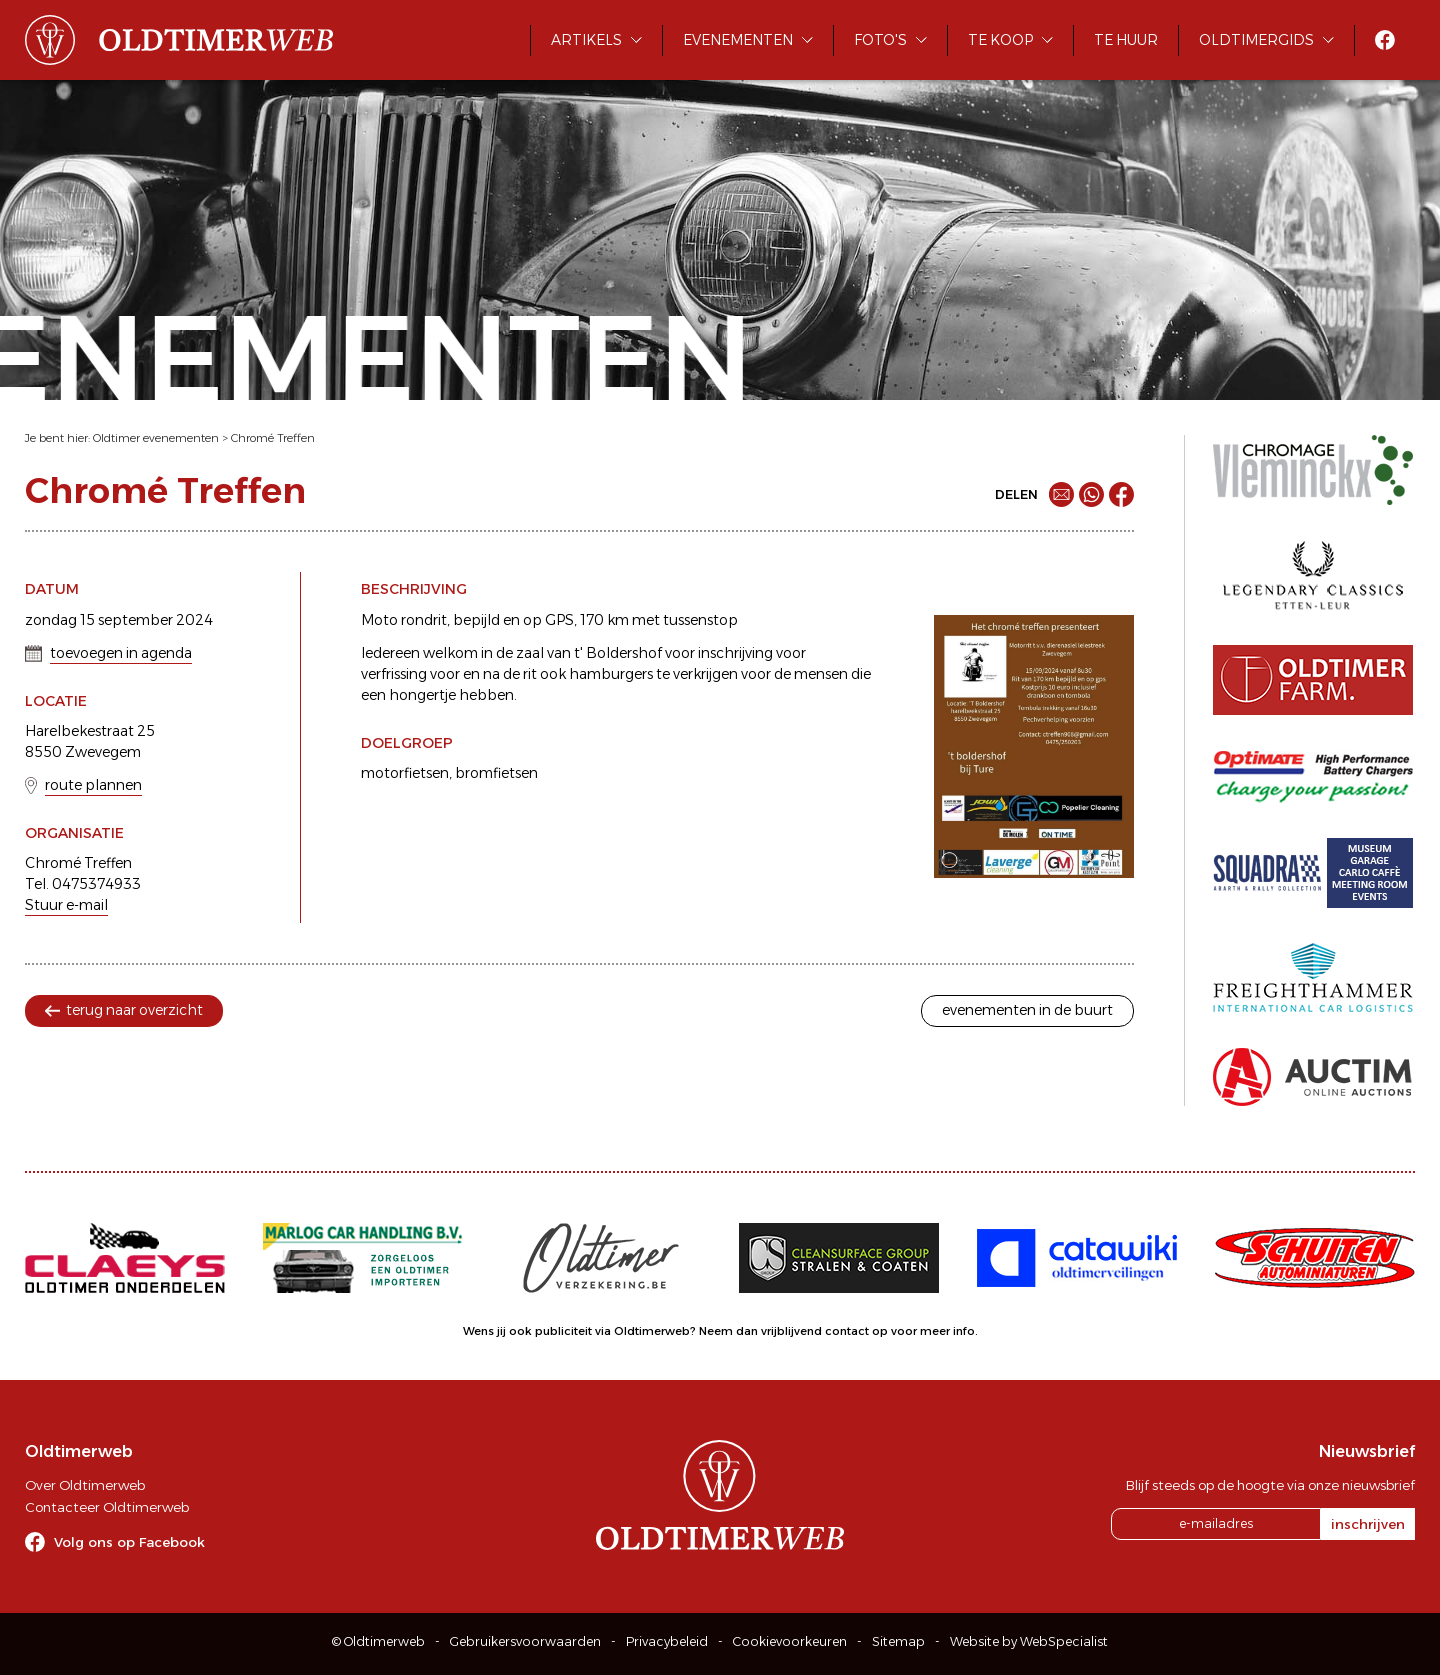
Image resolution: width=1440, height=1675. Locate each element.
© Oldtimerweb (378, 1641)
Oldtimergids (1256, 40)
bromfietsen (496, 773)
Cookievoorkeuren (790, 1641)
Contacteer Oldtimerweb (107, 1507)
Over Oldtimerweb (85, 1485)
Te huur (1126, 40)
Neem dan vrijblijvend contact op (793, 1331)
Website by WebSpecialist (1029, 1641)
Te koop (1000, 40)
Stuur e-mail (66, 905)
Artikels (586, 40)
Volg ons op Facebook (129, 1542)
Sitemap (898, 1641)
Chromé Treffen (273, 438)
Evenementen (738, 40)
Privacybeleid (667, 1641)
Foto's (880, 40)
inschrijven (1368, 1524)
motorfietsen (405, 773)
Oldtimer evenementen (156, 438)
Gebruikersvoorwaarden (525, 1641)
